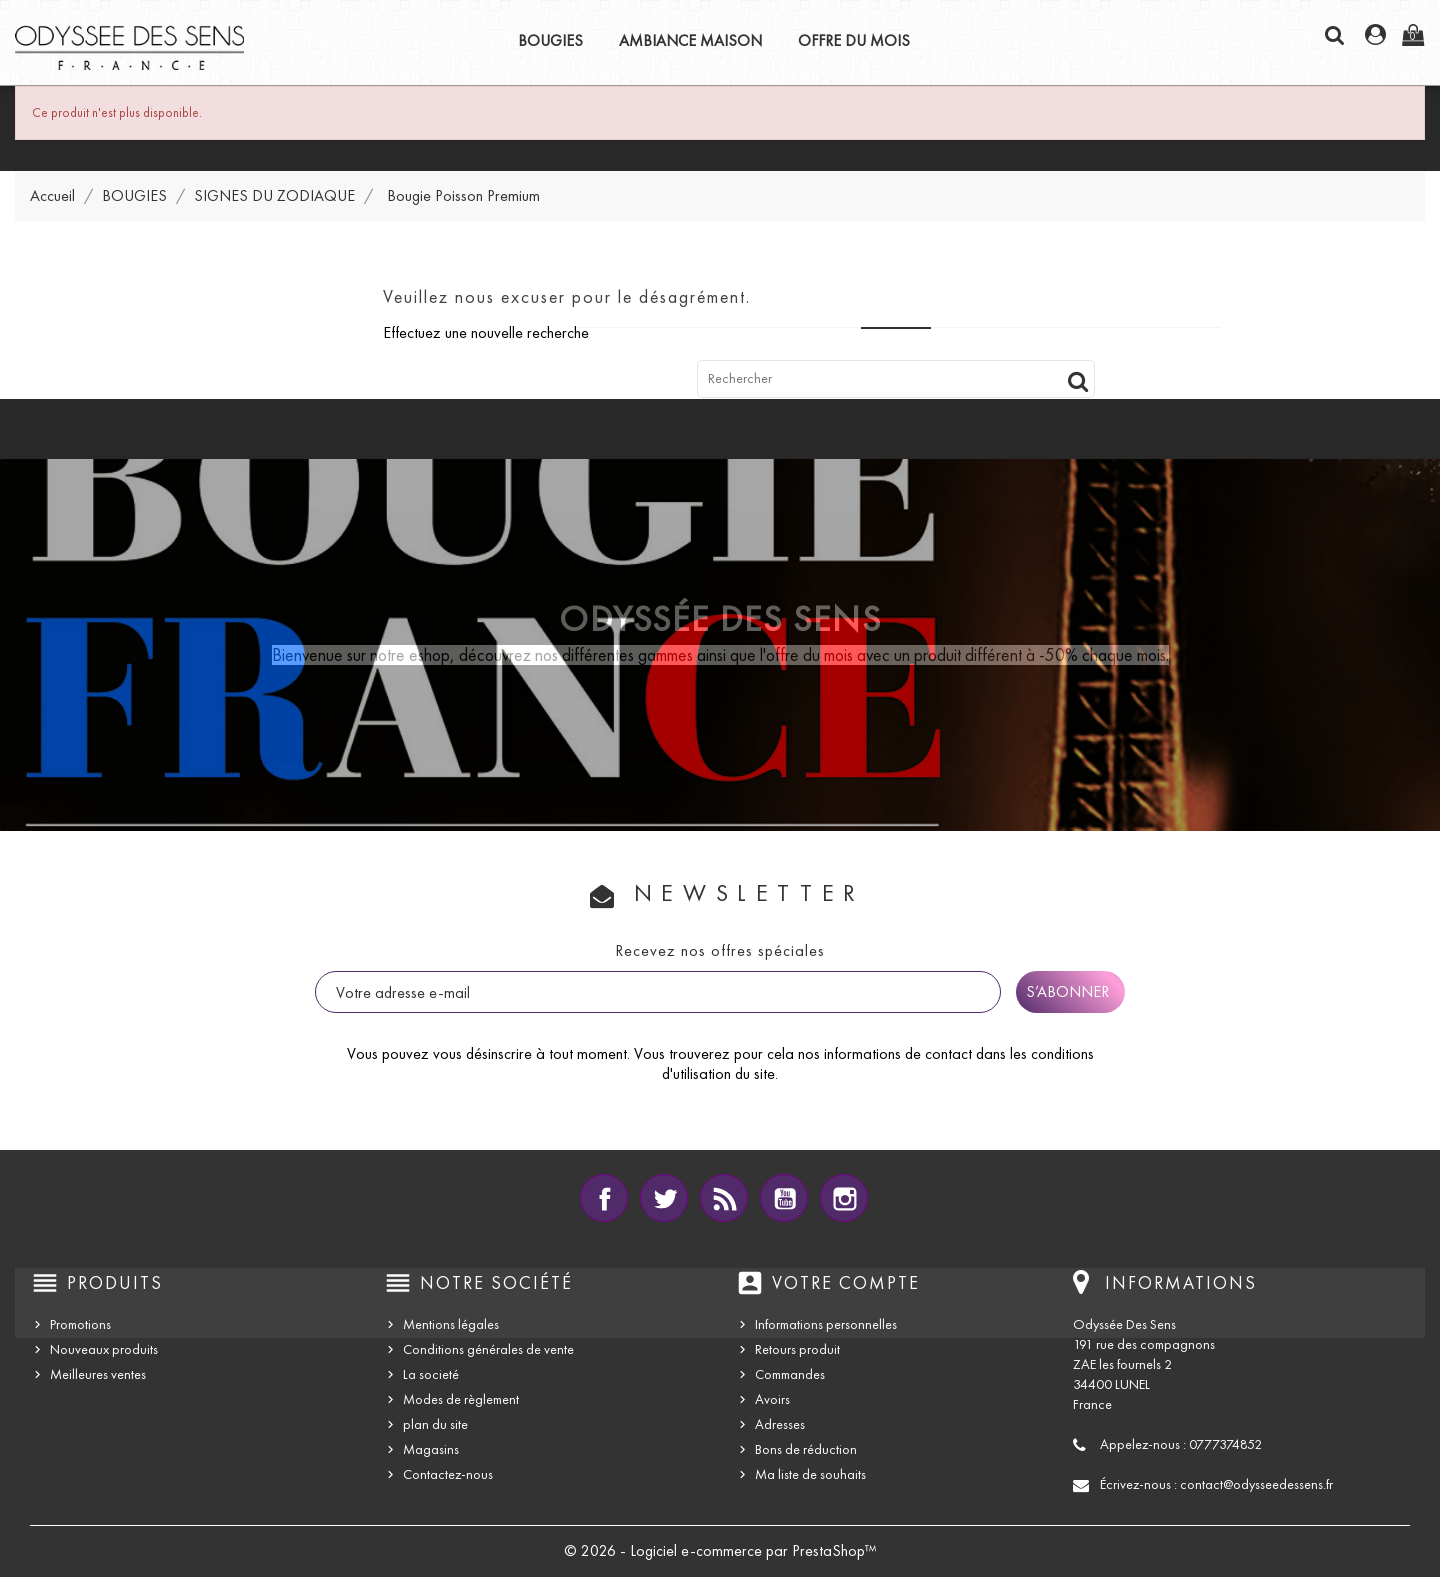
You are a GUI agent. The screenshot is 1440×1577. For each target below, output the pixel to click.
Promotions (80, 1324)
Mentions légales (451, 1324)
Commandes (790, 1374)
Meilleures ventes (98, 1374)
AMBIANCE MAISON (690, 40)
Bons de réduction (806, 1449)
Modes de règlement (461, 1399)
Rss (724, 1198)
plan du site (435, 1424)
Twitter (664, 1198)
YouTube (784, 1198)
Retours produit (797, 1349)
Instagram (844, 1198)
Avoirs (772, 1399)
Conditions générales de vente (488, 1349)
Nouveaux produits (104, 1349)
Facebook (604, 1198)
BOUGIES (550, 40)
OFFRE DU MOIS (854, 40)
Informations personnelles (826, 1324)
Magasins (431, 1449)
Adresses (780, 1424)
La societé (431, 1374)
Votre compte (846, 1283)
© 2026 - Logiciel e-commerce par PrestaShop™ (720, 1550)
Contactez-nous (448, 1474)
